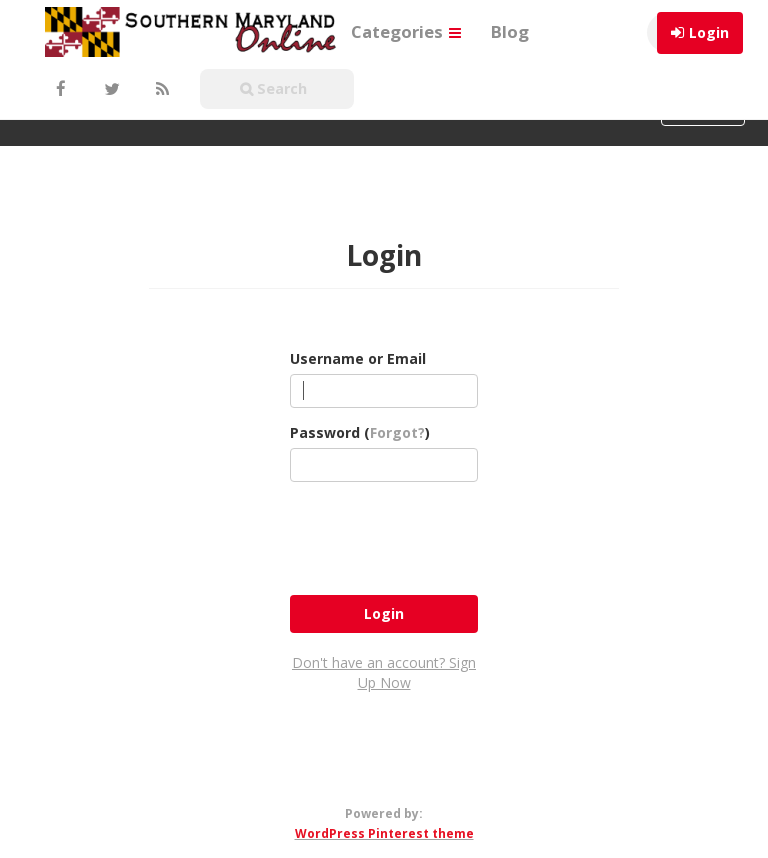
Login (709, 32)
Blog (510, 31)
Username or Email (358, 358)
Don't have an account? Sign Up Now (384, 672)
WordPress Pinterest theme (384, 833)
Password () (360, 432)
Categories (406, 31)
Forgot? (397, 432)
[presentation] (442, 536)
